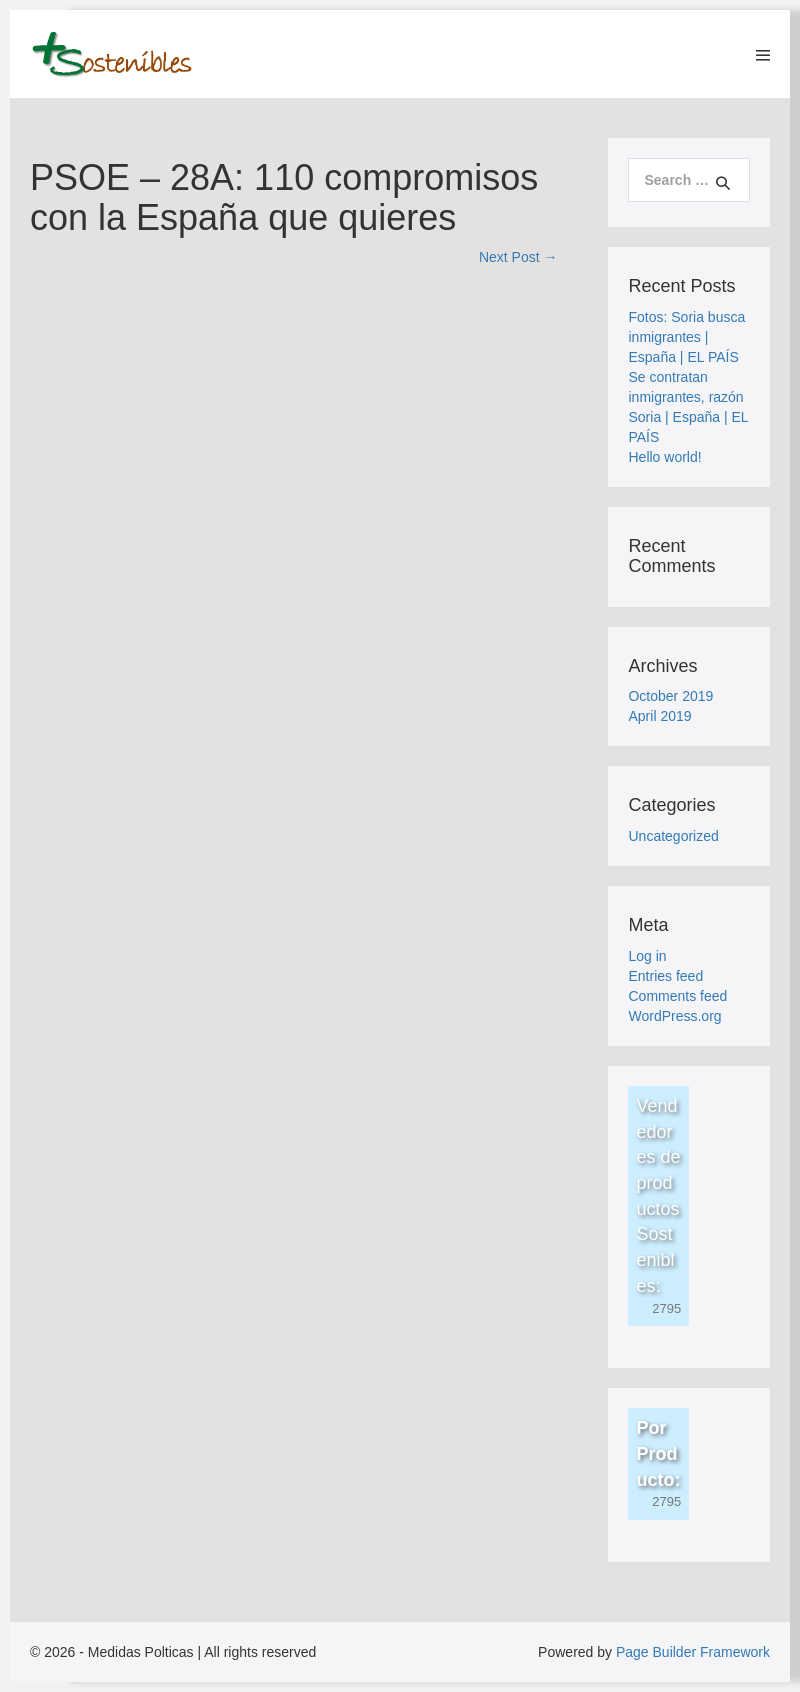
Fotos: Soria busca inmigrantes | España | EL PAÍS (686, 337)
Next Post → (518, 257)
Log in (647, 956)
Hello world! (664, 457)
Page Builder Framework (693, 1652)
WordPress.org (674, 1016)
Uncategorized (673, 836)
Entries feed (665, 976)
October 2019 (670, 696)
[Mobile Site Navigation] (763, 55)
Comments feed (677, 996)
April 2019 (659, 716)
